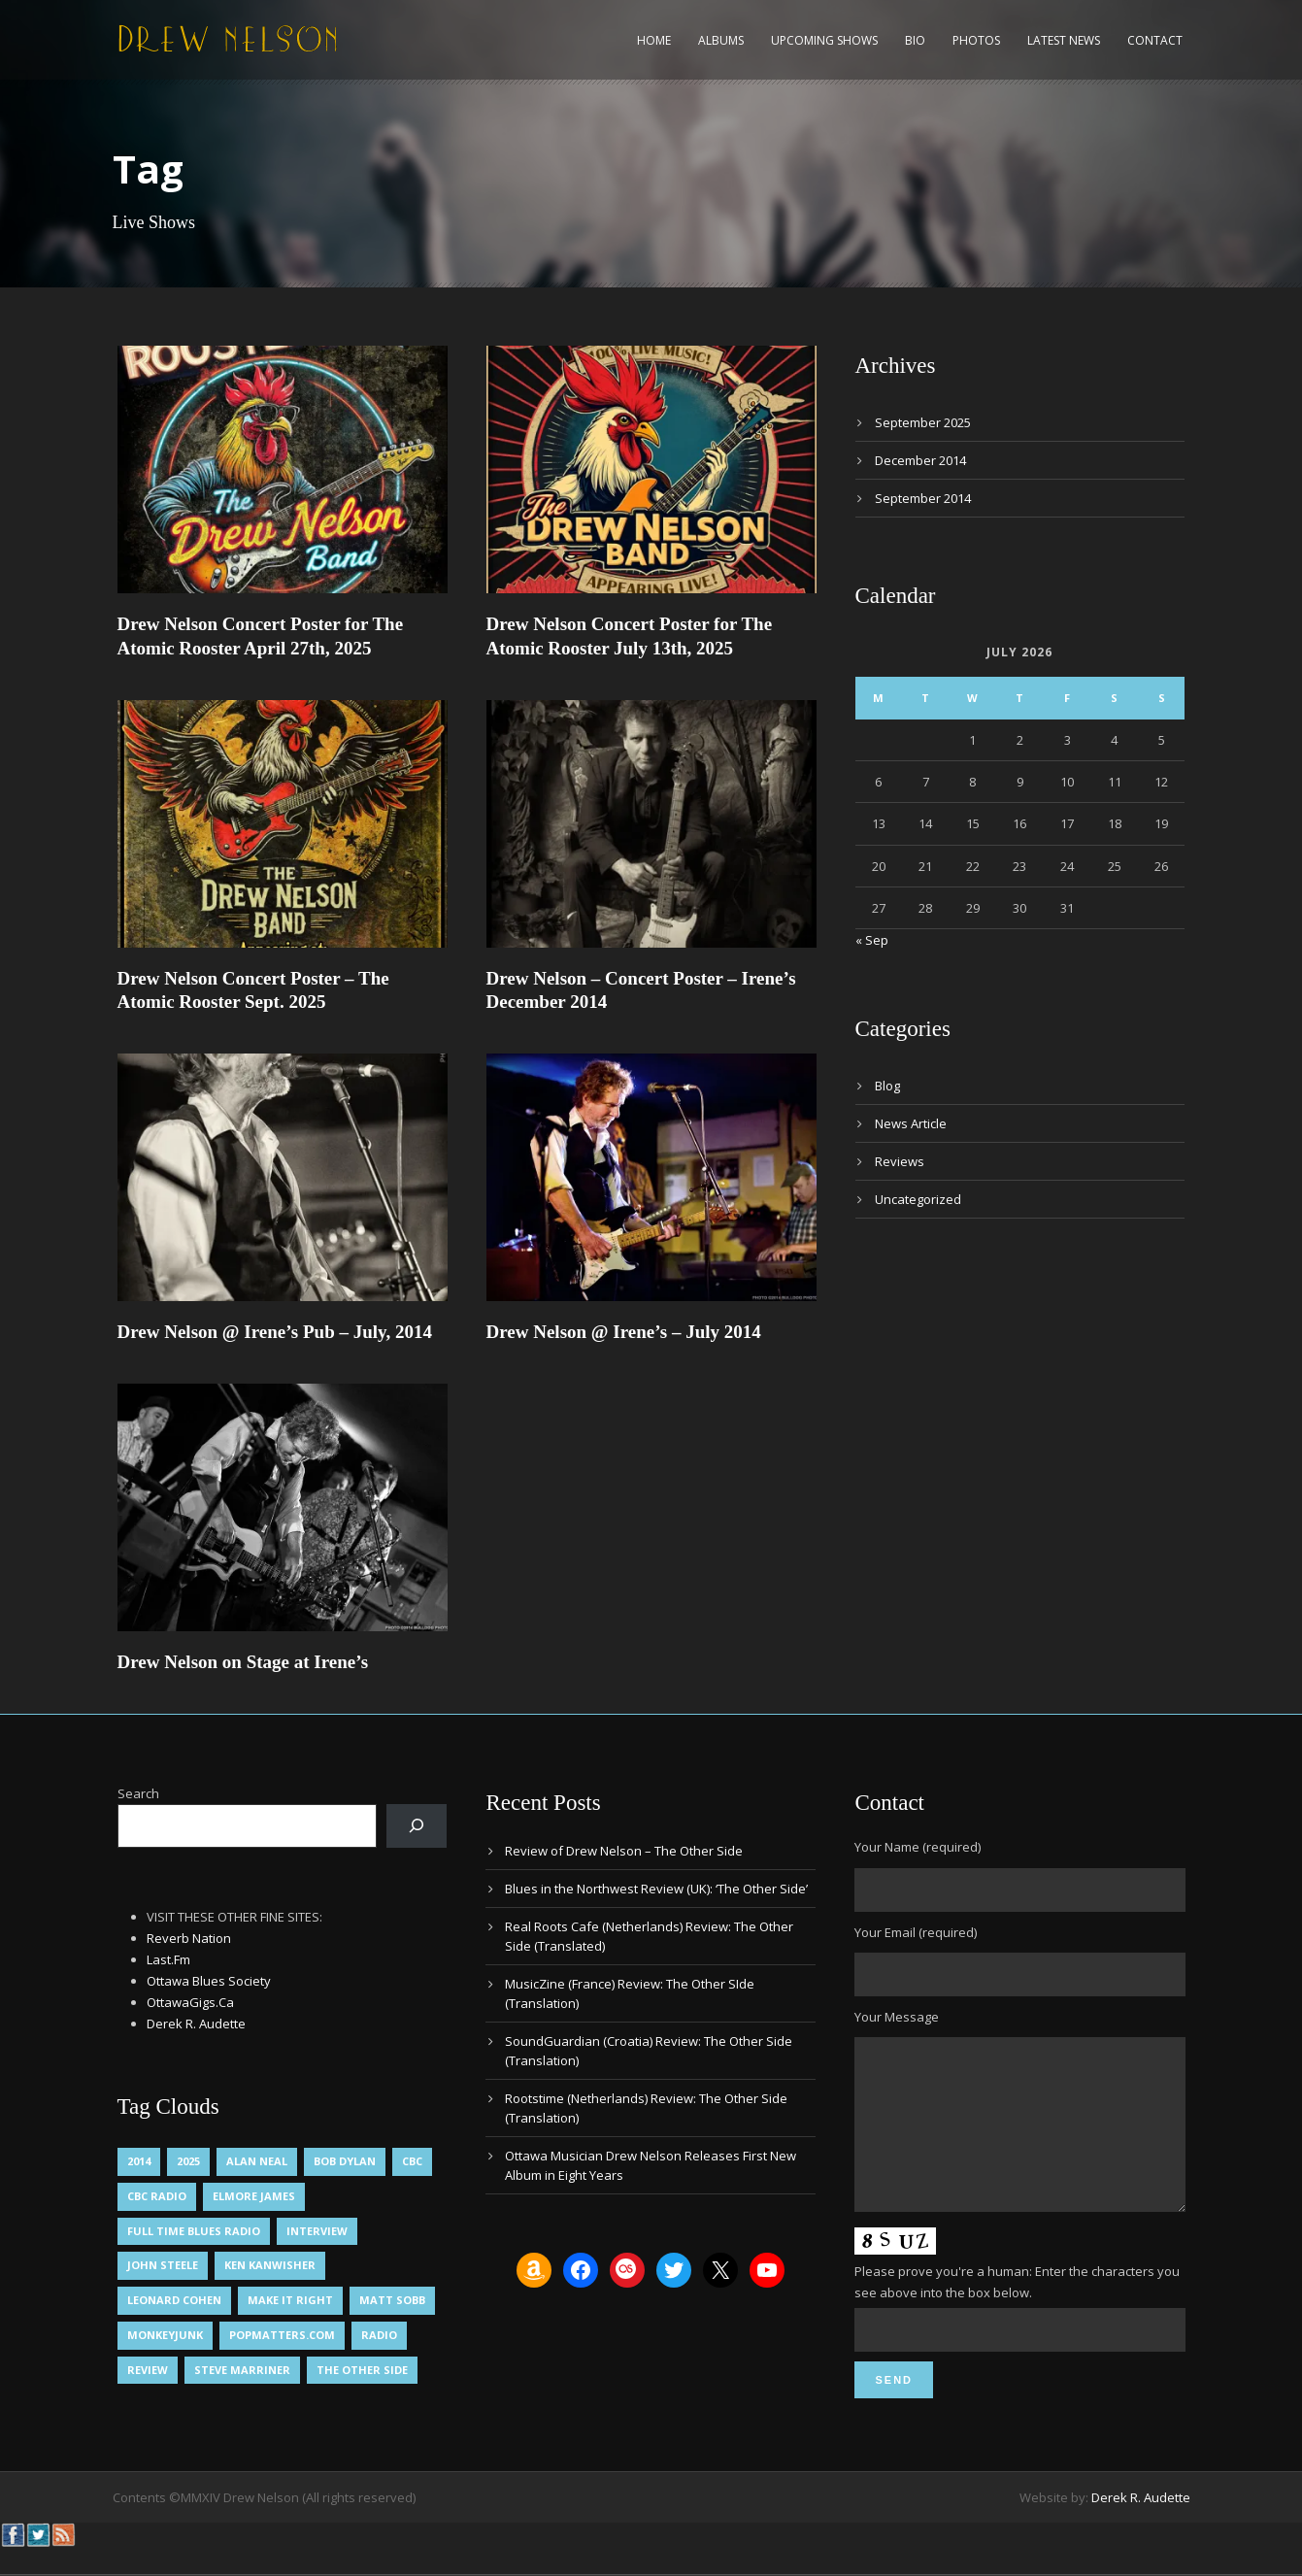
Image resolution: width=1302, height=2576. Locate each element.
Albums (721, 40)
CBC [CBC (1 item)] (412, 2161)
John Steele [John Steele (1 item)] (162, 2265)
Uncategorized (918, 1199)
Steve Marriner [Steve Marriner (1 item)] (242, 2369)
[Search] (417, 1826)
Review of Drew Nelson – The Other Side (624, 1850)
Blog (887, 1085)
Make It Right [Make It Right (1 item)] (290, 2299)
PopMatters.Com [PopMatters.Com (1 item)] (282, 2334)
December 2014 (920, 460)
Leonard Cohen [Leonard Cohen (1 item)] (174, 2299)
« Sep (871, 940)
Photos (976, 40)
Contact (1155, 40)
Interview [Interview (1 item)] (317, 2231)
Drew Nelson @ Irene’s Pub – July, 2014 (275, 1331)
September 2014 (923, 498)
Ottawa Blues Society (209, 1981)
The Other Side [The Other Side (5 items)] (362, 2369)
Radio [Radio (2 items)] (379, 2334)
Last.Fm (168, 1959)
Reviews (899, 1161)
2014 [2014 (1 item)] (138, 2161)
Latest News (1063, 40)
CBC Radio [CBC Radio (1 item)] (156, 2196)
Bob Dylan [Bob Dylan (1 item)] (345, 2161)
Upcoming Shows (824, 40)
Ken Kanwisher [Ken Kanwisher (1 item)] (270, 2265)
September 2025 (923, 422)
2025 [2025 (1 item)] (188, 2161)
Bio (915, 40)
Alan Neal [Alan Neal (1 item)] (256, 2161)
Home (654, 40)
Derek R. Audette (196, 2023)
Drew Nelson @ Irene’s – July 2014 (623, 1331)
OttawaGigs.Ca (190, 2002)
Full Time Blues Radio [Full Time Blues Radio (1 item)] (193, 2231)
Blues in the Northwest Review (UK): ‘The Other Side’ (656, 1888)
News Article (911, 1123)
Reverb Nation (189, 1938)
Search (138, 1793)
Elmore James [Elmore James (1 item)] (254, 2196)
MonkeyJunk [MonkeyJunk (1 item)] (165, 2334)
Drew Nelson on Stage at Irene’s (243, 1662)
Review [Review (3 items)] (147, 2369)
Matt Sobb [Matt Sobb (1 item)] (392, 2299)
